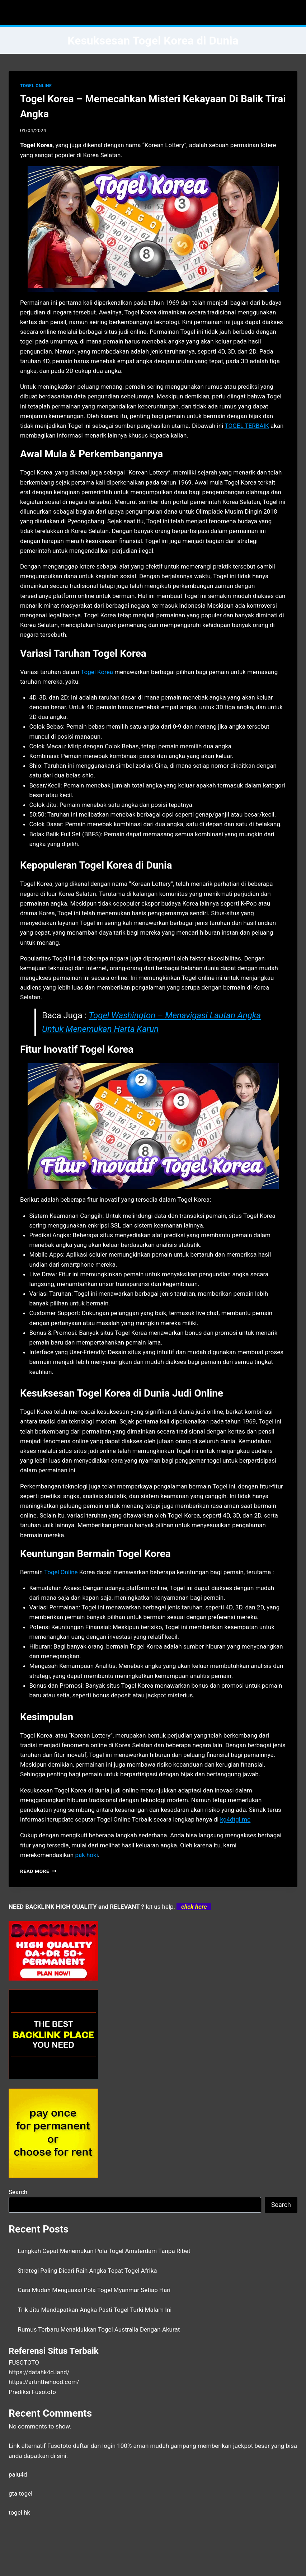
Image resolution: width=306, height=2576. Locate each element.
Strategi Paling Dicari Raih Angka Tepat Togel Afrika (87, 2270)
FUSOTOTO (24, 2362)
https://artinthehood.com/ (44, 2381)
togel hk (19, 2512)
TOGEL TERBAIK (247, 425)
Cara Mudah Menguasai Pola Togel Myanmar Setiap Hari (94, 2290)
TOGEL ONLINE (36, 85)
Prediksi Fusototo (32, 2391)
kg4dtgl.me (235, 1819)
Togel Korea (97, 671)
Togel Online (61, 1572)
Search (18, 2192)
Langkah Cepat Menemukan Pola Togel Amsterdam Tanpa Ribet (104, 2250)
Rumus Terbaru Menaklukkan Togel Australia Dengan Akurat (99, 2329)
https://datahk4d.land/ (39, 2372)
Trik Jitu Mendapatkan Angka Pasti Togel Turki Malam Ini (95, 2309)
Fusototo (59, 2445)
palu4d (18, 2474)
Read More (38, 1871)
